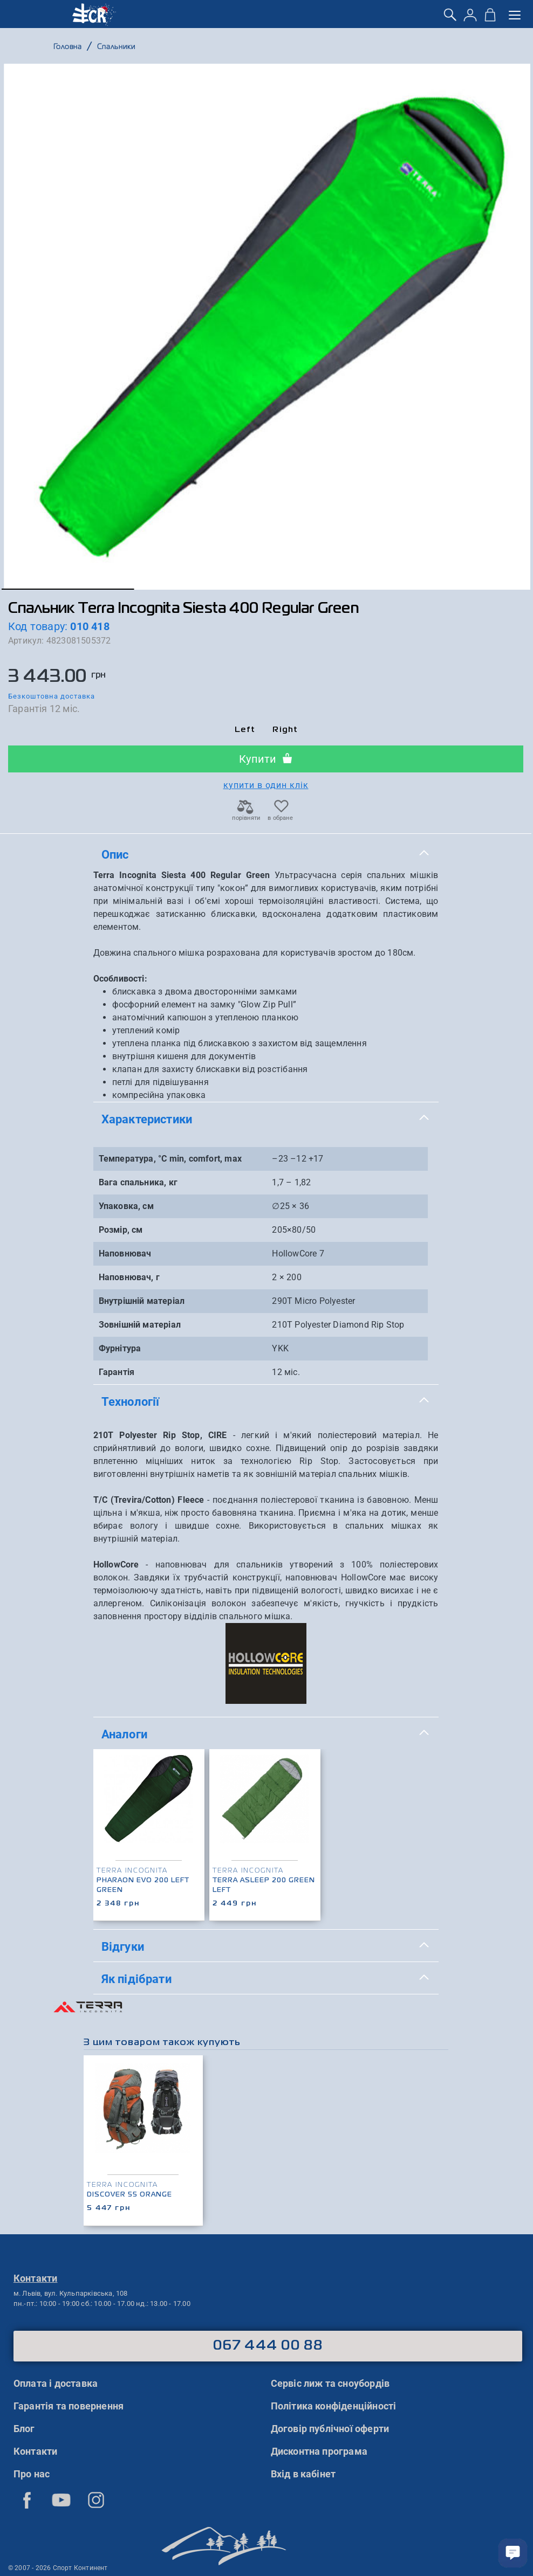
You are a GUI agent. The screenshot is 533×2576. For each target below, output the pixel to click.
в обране (280, 814)
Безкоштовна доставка (51, 696)
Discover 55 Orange (129, 2195)
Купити (265, 758)
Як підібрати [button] (265, 1978)
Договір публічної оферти (330, 2428)
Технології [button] (265, 1400)
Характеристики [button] (265, 1118)
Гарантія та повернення (68, 2406)
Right (285, 730)
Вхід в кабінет (303, 2474)
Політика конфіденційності (334, 2406)
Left (245, 730)
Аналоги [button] (265, 1733)
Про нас (31, 2474)
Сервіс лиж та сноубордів (330, 2383)
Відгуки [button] (265, 1945)
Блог (24, 2428)
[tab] (266, 854)
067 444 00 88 (268, 2346)
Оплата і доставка (55, 2383)
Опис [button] (265, 853)
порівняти (245, 814)
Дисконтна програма (319, 2451)
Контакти (35, 2451)
